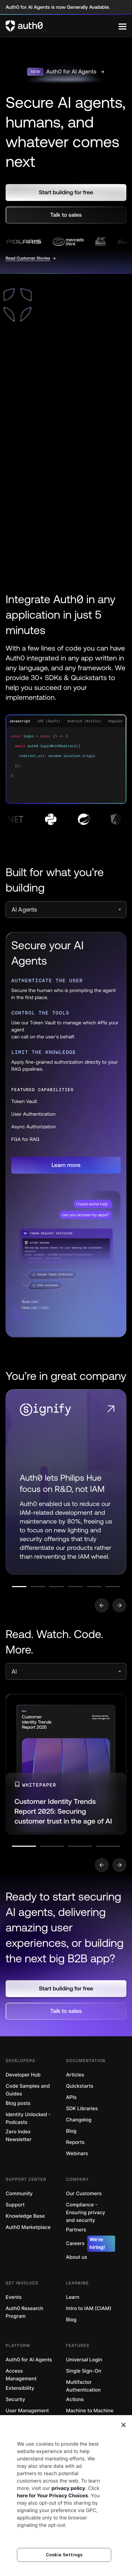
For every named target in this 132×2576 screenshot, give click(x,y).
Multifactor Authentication (83, 2386)
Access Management (21, 2375)
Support (15, 2205)
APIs (71, 2097)
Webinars (77, 2154)
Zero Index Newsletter (18, 2136)
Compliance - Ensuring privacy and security (85, 2212)
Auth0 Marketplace (28, 2227)
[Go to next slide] (119, 1605)
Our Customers (84, 2194)
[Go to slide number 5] (94, 1586)
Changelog (79, 2120)
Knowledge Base (25, 2216)
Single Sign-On (83, 2371)
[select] (66, 909)
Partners (76, 2230)
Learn (73, 2297)
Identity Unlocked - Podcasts (28, 2118)
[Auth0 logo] (62, 26)
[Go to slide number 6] (113, 1586)
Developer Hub (23, 2075)
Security (15, 2399)
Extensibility (20, 2388)
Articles (75, 2075)
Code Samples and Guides (28, 2090)
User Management (27, 2411)
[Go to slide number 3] (56, 1586)
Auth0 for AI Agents (29, 2360)
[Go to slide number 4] (75, 1586)
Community (19, 2194)
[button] (66, 192)
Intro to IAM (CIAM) (89, 2308)
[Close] (123, 2425)
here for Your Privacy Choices (52, 2496)
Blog (71, 2131)
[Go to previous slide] (102, 1605)
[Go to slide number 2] (38, 1586)
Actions (75, 2399)
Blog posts (18, 2103)
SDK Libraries (82, 2109)
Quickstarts (79, 2086)
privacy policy (68, 2488)
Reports (75, 2142)
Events (13, 2297)
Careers (90, 2244)
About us (76, 2257)
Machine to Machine (90, 2411)
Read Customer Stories (28, 258)
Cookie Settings (64, 2554)
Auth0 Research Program (24, 2312)
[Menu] (122, 26)
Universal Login (84, 2360)
